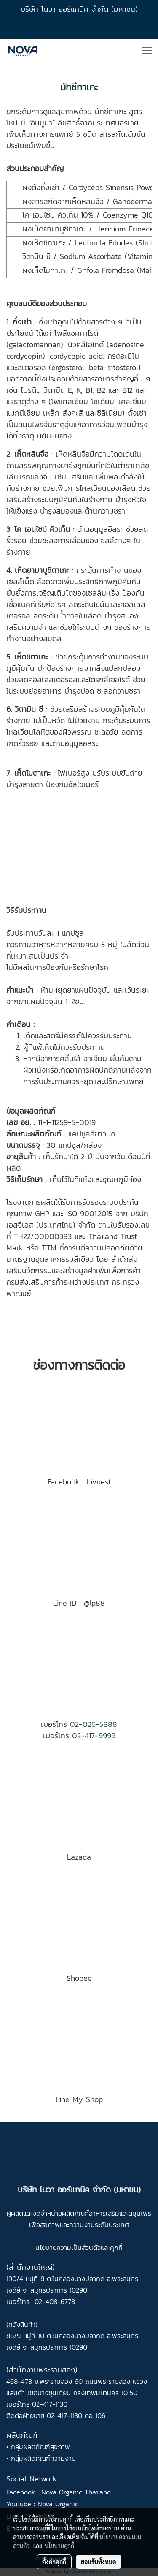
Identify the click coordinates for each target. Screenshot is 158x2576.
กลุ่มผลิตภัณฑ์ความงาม (43, 2458)
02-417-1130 (49, 2404)
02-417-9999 (93, 1735)
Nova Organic (57, 2504)
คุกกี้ (116, 2247)
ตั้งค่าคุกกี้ (54, 2561)
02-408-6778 (55, 2301)
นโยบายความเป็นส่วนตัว (68, 2247)
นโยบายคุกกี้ (59, 2545)
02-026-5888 (93, 1724)
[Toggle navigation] (147, 51)
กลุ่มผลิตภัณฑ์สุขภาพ (40, 2447)
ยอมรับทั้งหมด (98, 2561)
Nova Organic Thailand (76, 2492)
